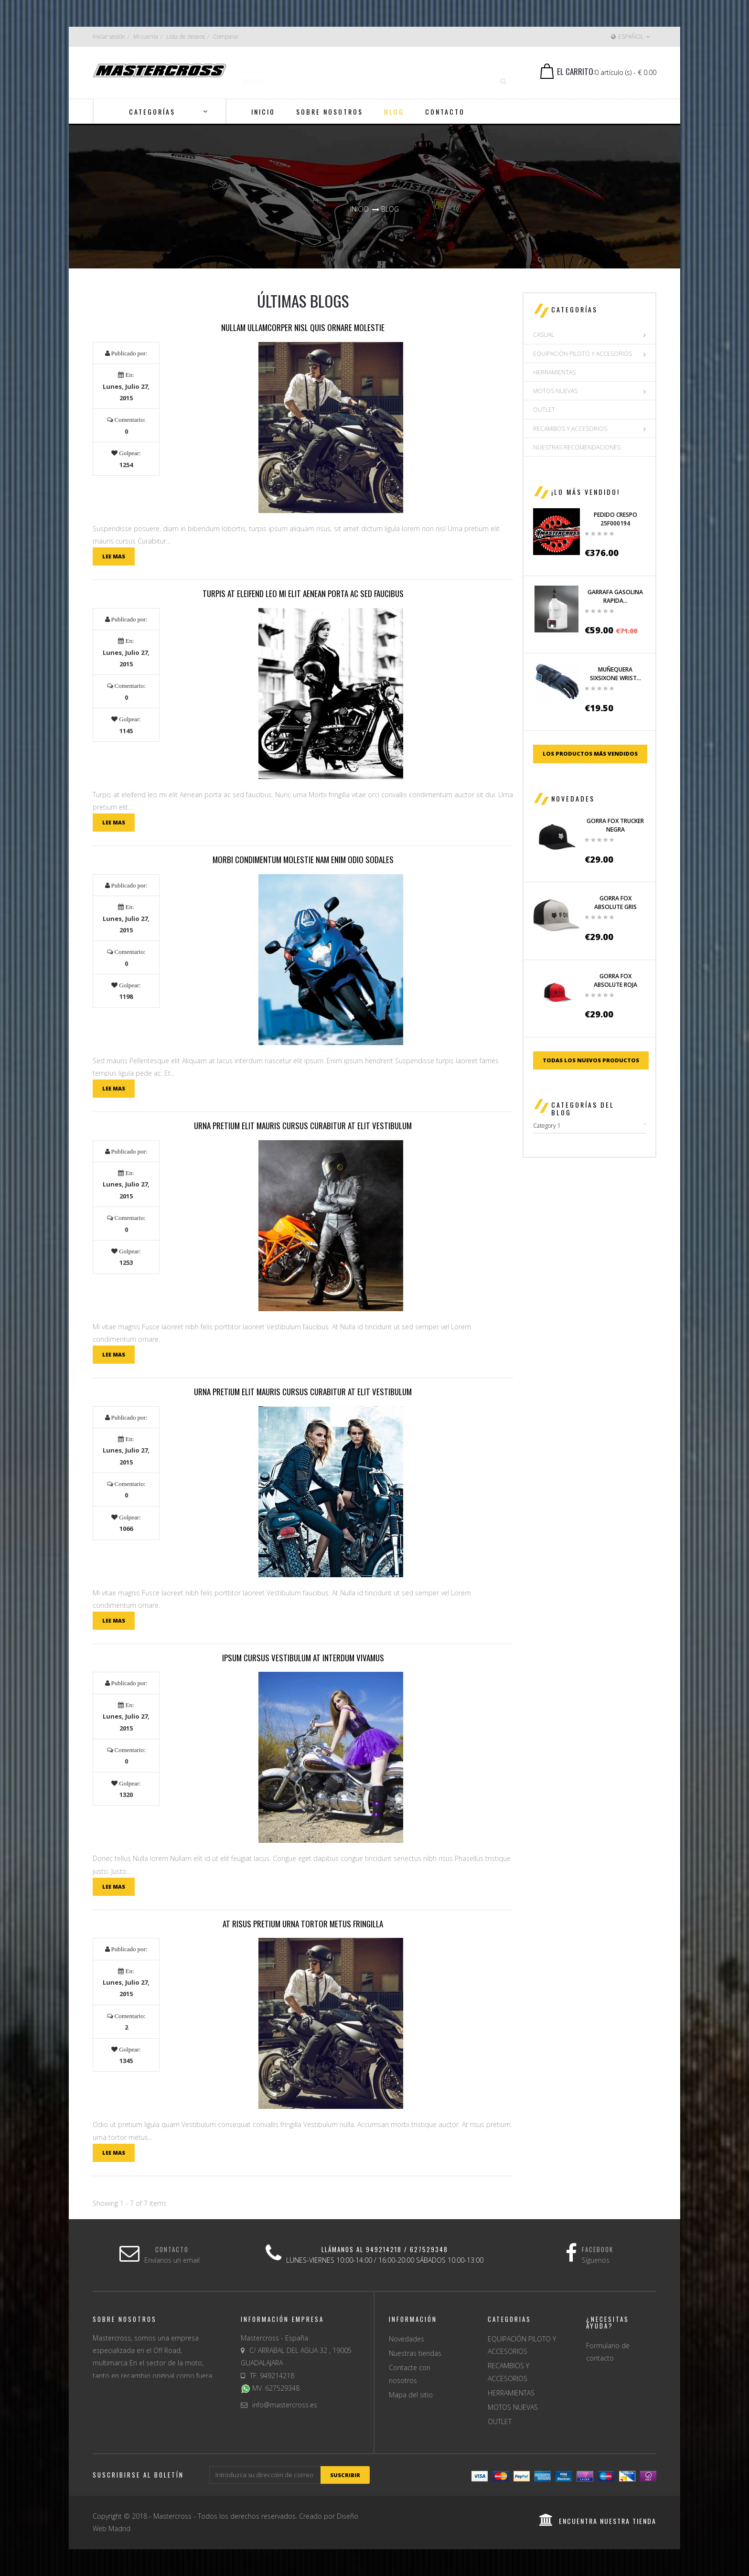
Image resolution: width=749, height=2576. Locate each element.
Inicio (359, 209)
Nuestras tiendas (415, 2353)
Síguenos (596, 2260)
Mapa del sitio (411, 2394)
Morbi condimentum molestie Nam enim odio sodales (303, 860)
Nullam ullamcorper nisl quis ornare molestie (303, 327)
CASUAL (543, 335)
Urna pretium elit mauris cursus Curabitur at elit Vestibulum (303, 1126)
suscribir (345, 2475)
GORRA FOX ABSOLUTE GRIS (615, 902)
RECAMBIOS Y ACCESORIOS (570, 429)
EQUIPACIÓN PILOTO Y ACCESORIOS (582, 354)
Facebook (597, 2249)
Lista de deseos (185, 36)
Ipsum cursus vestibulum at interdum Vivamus (303, 1658)
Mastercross (172, 2516)
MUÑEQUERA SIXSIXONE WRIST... (615, 673)
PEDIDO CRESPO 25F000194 (615, 519)
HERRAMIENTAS (554, 372)
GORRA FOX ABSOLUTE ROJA (615, 980)
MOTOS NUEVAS (555, 391)
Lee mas (113, 556)
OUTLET (544, 410)
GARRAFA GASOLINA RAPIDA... (615, 596)
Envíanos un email (172, 2260)
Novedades (573, 798)
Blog (390, 209)
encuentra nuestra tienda (597, 2521)
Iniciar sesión (109, 36)
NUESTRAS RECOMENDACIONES (577, 447)
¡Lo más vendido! (585, 492)
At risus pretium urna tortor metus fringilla (303, 1924)
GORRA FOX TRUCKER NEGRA (615, 825)
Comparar (226, 36)
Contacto (172, 2249)
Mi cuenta (145, 36)
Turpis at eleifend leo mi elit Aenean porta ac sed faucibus (303, 593)
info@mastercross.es (284, 2404)
